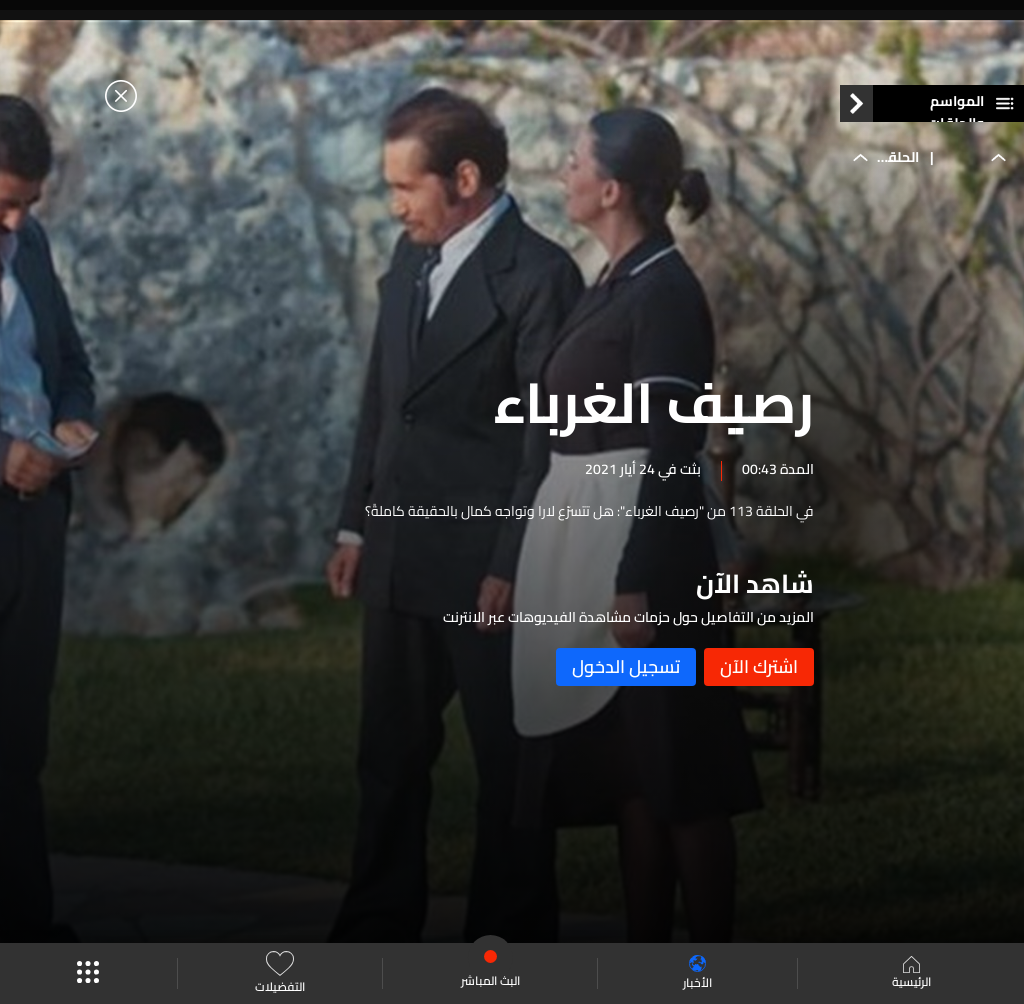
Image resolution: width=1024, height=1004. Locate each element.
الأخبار (697, 973)
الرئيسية (911, 974)
